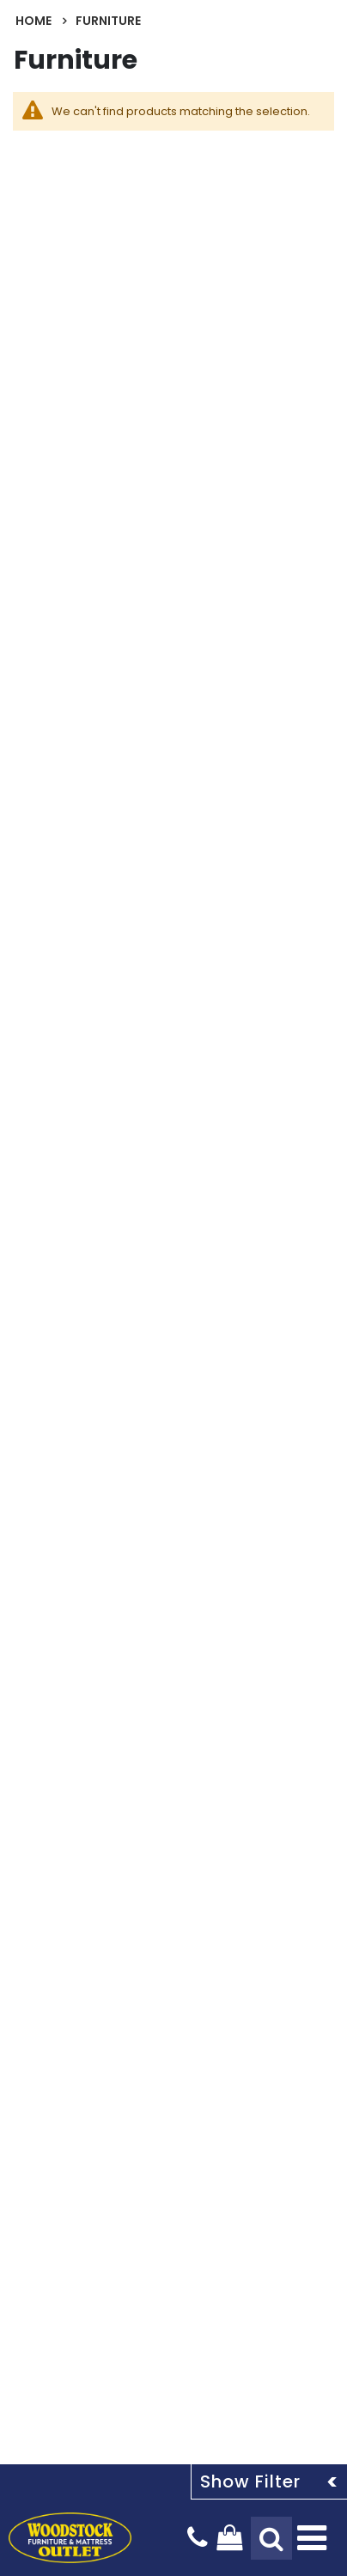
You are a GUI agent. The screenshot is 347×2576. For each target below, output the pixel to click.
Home (33, 20)
